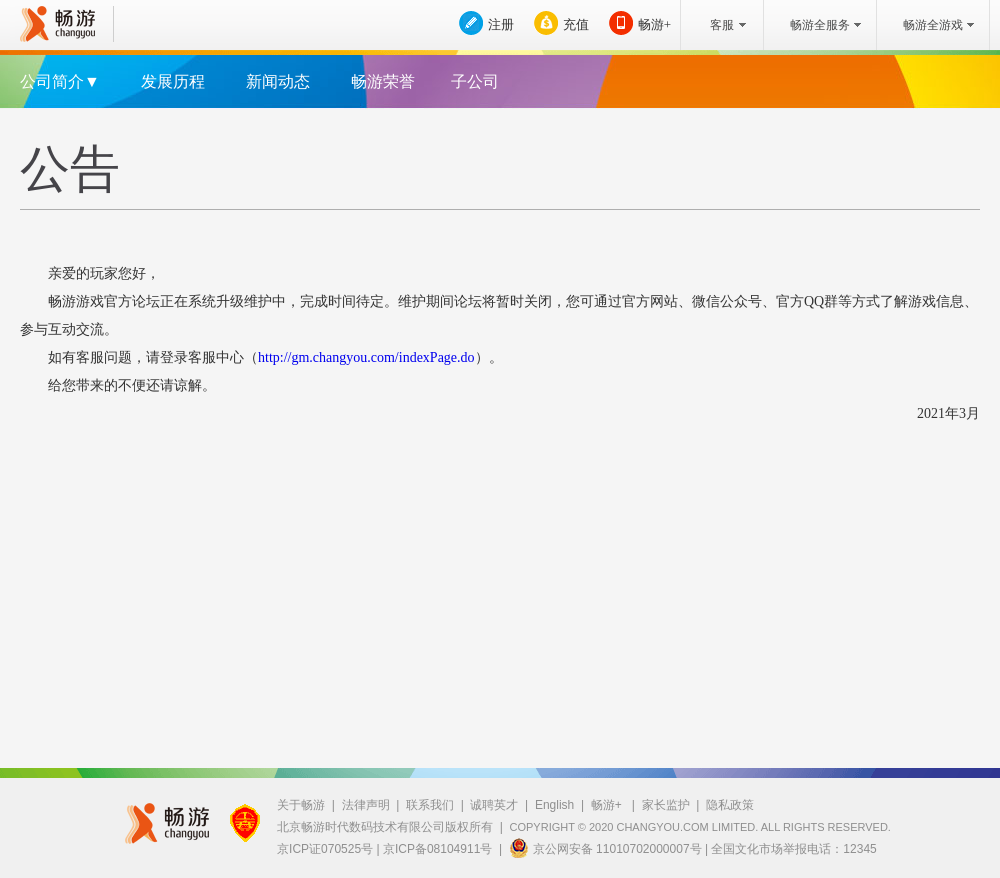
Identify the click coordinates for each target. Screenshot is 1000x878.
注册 (501, 24)
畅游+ (654, 24)
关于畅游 (301, 805)
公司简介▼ (60, 81)
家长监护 (666, 805)
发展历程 (173, 81)
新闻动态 (278, 81)
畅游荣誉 (383, 81)
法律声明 (366, 805)
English (554, 805)
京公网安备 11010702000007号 (605, 848)
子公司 (475, 81)
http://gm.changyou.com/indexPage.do (366, 357)
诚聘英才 (494, 805)
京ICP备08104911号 (437, 849)
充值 (576, 24)
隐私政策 (730, 805)
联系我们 (430, 805)
